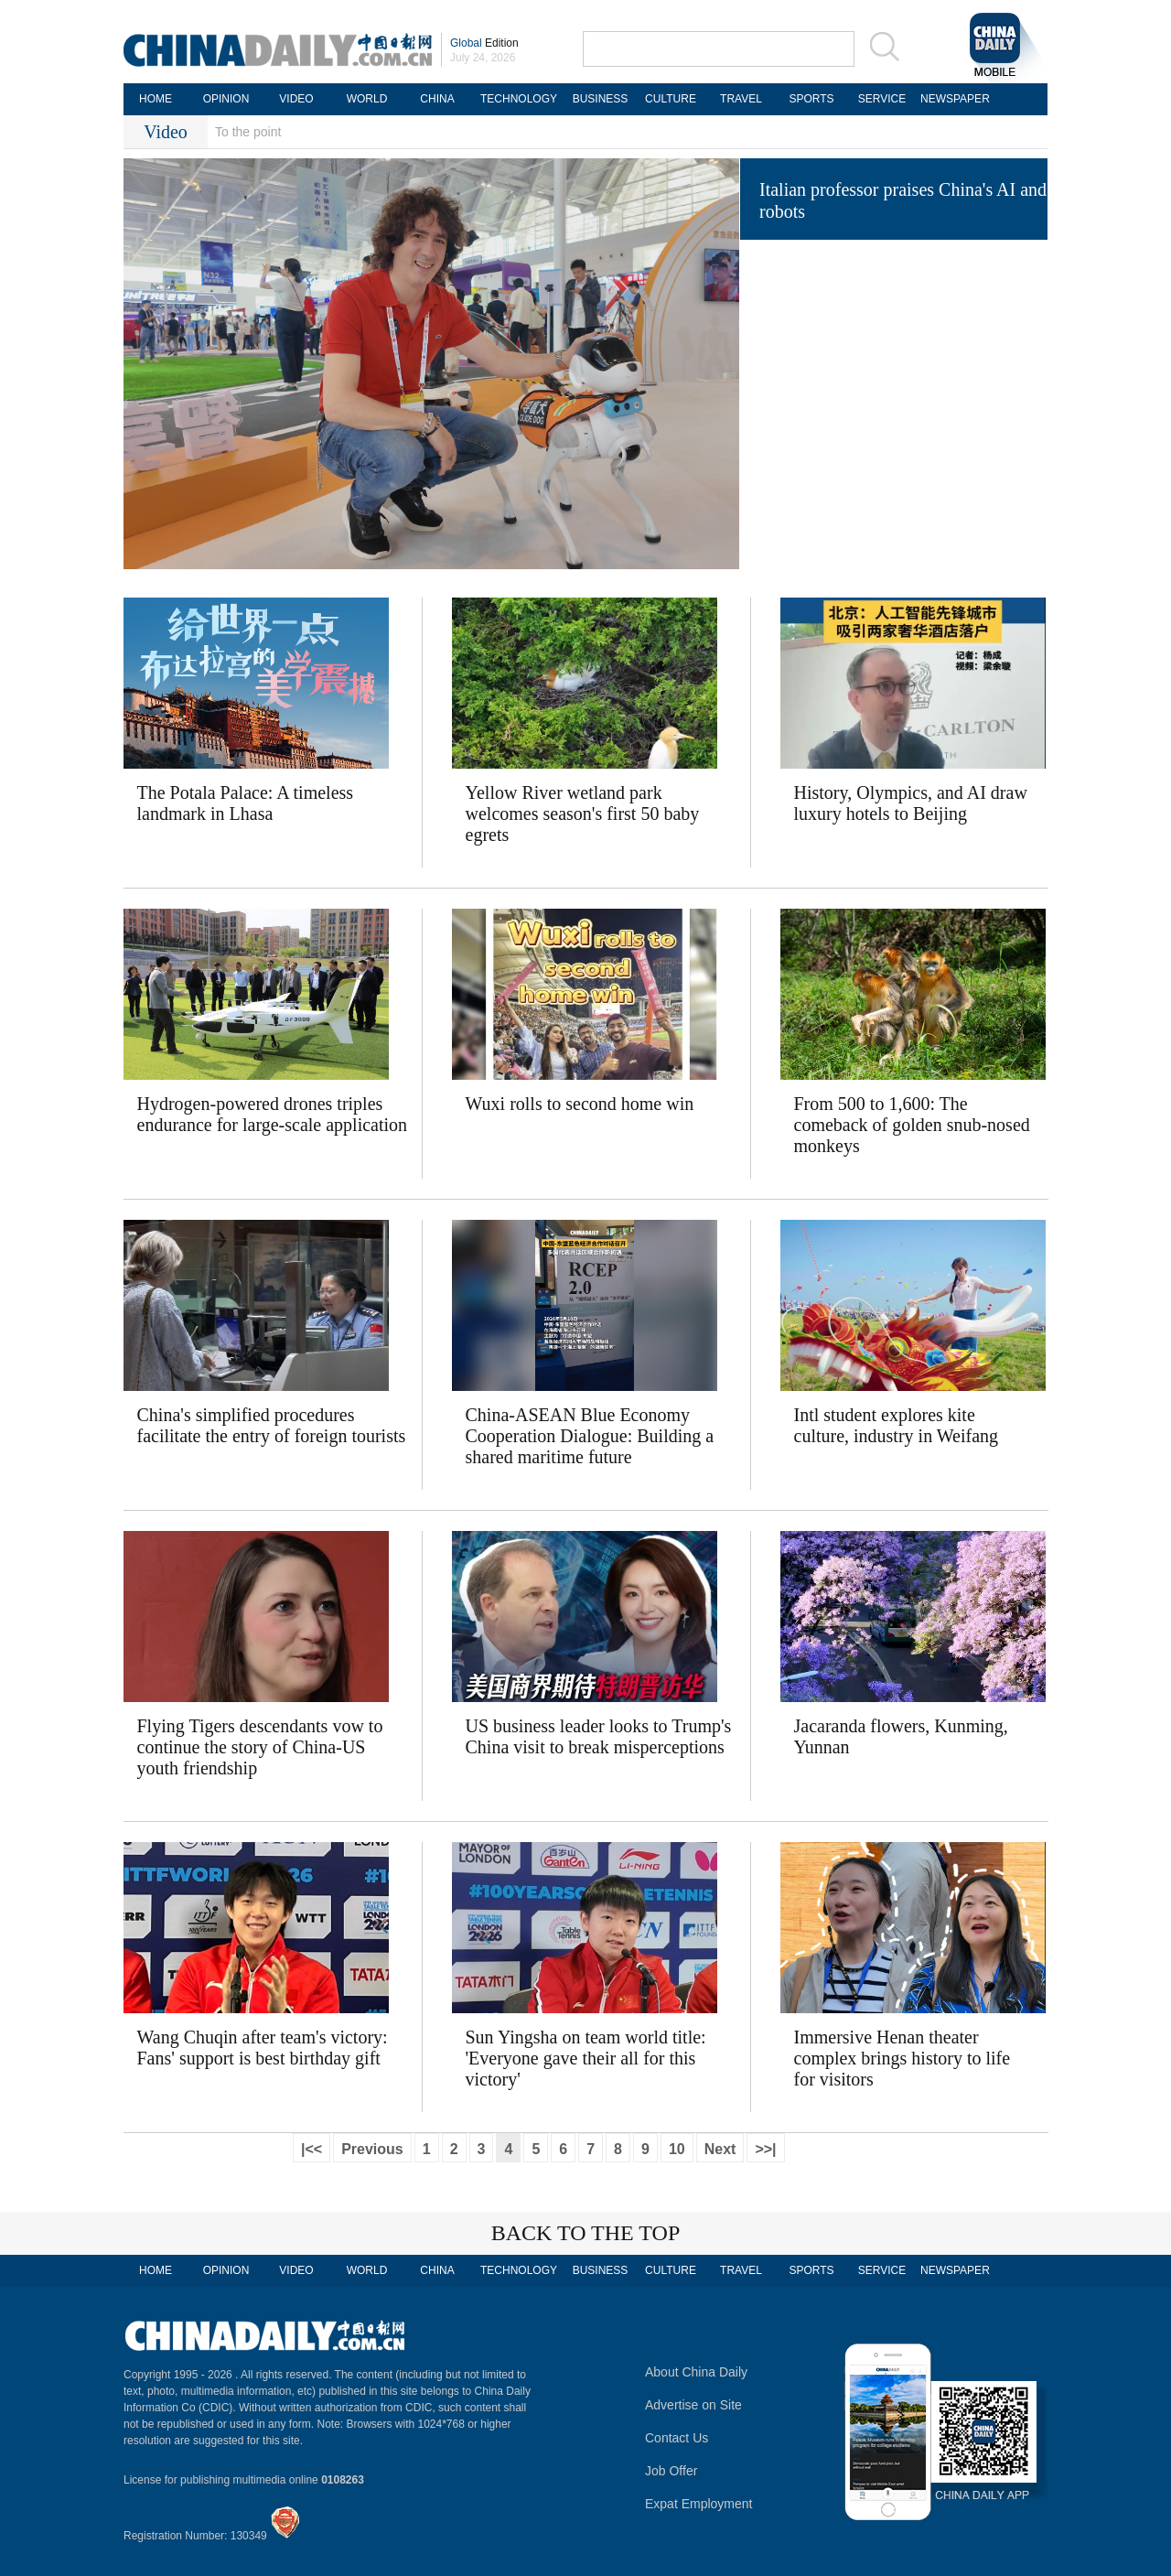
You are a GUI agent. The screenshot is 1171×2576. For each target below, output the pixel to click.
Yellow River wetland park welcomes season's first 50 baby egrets (583, 813)
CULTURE (670, 98)
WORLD (367, 98)
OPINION (226, 98)
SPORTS (811, 98)
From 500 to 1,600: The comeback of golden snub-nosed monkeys (912, 1125)
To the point (248, 131)
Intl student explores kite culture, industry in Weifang (896, 1425)
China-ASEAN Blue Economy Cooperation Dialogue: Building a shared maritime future (590, 1436)
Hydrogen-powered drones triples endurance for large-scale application (272, 1114)
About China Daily (696, 2372)
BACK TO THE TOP (586, 2233)
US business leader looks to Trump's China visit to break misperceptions (599, 1736)
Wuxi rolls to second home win (580, 1104)
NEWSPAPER (952, 98)
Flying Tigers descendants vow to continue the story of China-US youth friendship (260, 1747)
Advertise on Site (693, 2405)
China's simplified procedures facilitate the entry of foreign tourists (271, 1425)
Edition (484, 43)
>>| (765, 2149)
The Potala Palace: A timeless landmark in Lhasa (245, 803)
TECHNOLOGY (518, 98)
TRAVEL (741, 98)
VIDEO (296, 98)
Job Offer (671, 2470)
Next (720, 2149)
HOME (155, 98)
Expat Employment (699, 2503)
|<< (311, 2149)
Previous (372, 2149)
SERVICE (882, 98)
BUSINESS (600, 98)
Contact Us (676, 2437)
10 (677, 2149)
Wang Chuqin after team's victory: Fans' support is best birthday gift (262, 2047)
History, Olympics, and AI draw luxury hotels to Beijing (910, 803)
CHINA (437, 98)
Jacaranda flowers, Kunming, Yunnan (901, 1736)
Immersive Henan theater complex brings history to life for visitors (902, 2058)
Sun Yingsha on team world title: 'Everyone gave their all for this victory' (586, 2058)
